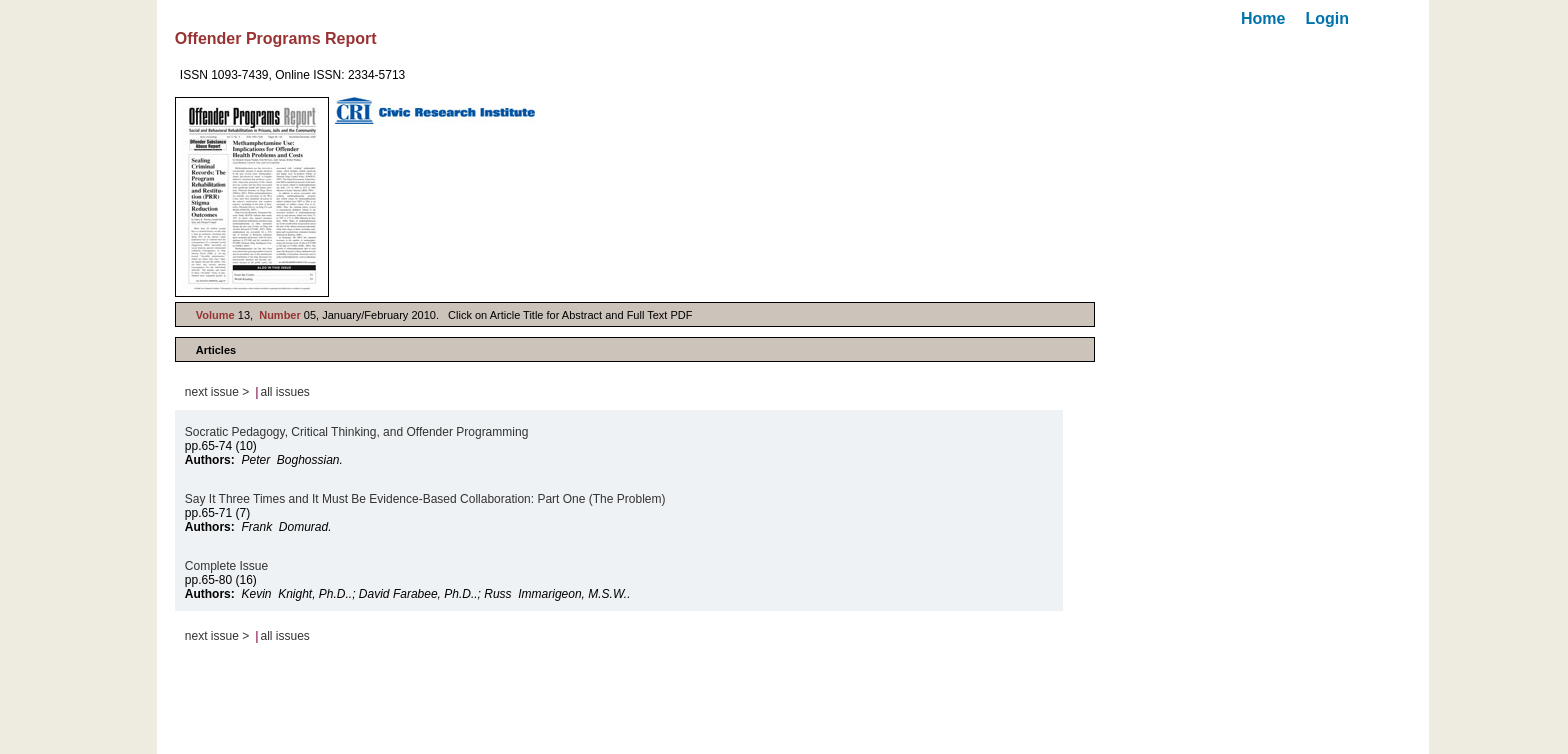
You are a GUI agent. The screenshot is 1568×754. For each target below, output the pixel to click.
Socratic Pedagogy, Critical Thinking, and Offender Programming (357, 432)
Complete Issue (226, 566)
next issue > (217, 392)
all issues (285, 392)
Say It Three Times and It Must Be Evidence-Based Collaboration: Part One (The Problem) (425, 499)
